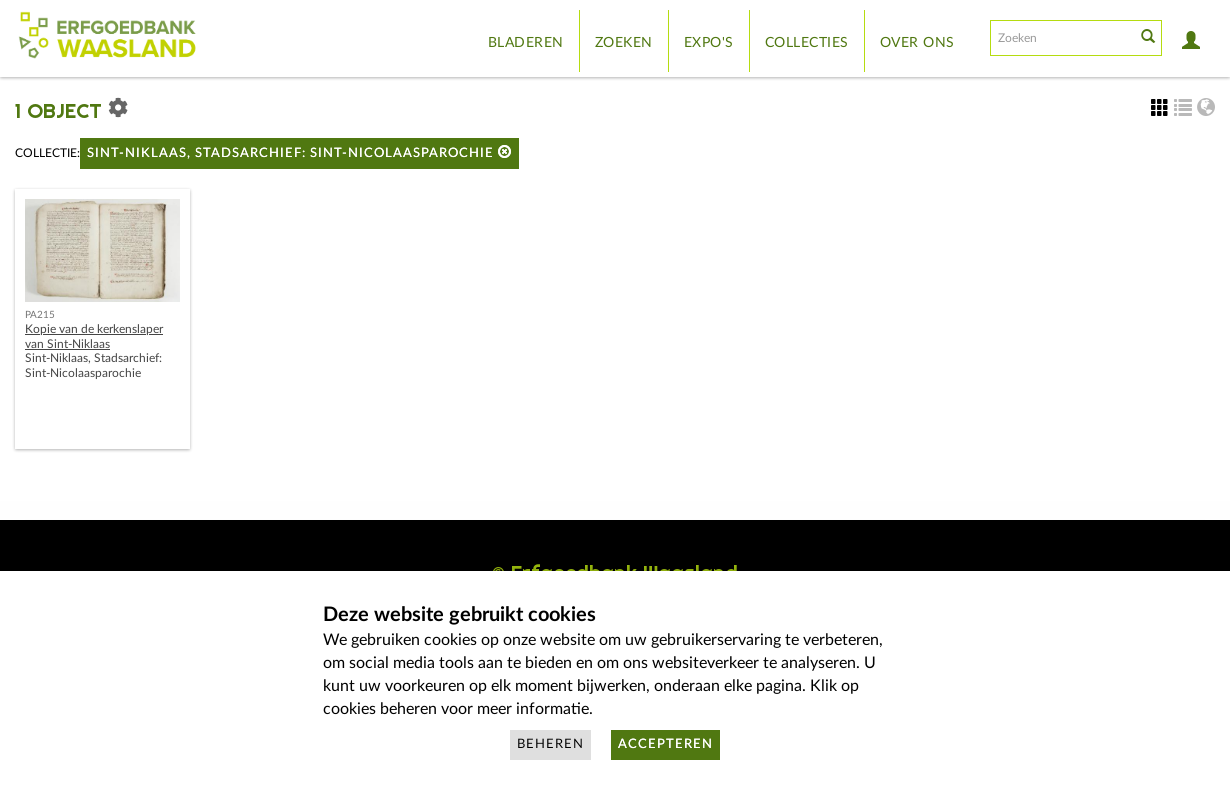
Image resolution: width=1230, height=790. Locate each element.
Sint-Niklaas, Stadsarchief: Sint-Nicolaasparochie (299, 152)
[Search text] (1061, 38)
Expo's (709, 43)
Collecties (807, 43)
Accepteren (665, 744)
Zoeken (624, 43)
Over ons (917, 43)
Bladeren (526, 43)
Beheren (550, 744)
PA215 (40, 315)
